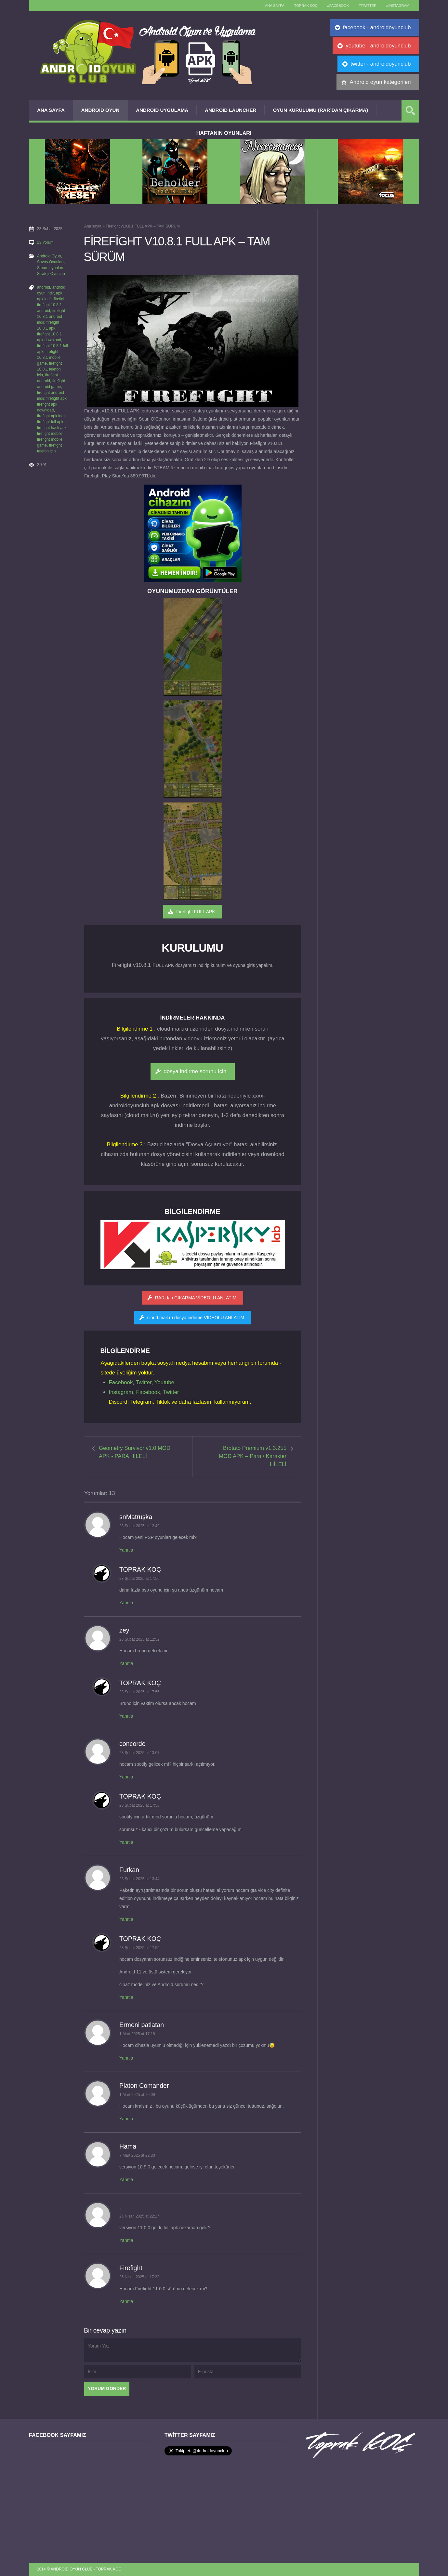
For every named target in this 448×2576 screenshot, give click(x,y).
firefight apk (56, 398)
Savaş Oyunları (50, 262)
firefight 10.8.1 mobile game (48, 357)
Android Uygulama (162, 110)
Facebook (121, 1382)
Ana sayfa (274, 5)
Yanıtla (126, 1550)
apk (59, 293)
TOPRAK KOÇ (306, 5)
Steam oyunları (50, 268)
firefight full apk (50, 422)
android (43, 287)
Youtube (164, 1382)
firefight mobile (49, 433)
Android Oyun (100, 110)
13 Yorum (45, 242)
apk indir (44, 299)
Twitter (144, 1382)
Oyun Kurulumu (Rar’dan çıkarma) (320, 110)
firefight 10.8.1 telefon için (49, 369)
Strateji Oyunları (51, 273)
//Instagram (397, 5)
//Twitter (367, 5)
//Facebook (338, 5)
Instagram (121, 1392)
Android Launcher (230, 110)
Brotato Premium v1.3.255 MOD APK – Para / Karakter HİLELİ (252, 1456)
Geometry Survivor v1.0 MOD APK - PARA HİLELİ (134, 1452)
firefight (60, 299)
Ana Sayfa (51, 110)
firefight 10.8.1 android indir (51, 316)
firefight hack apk (52, 427)
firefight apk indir (51, 416)
